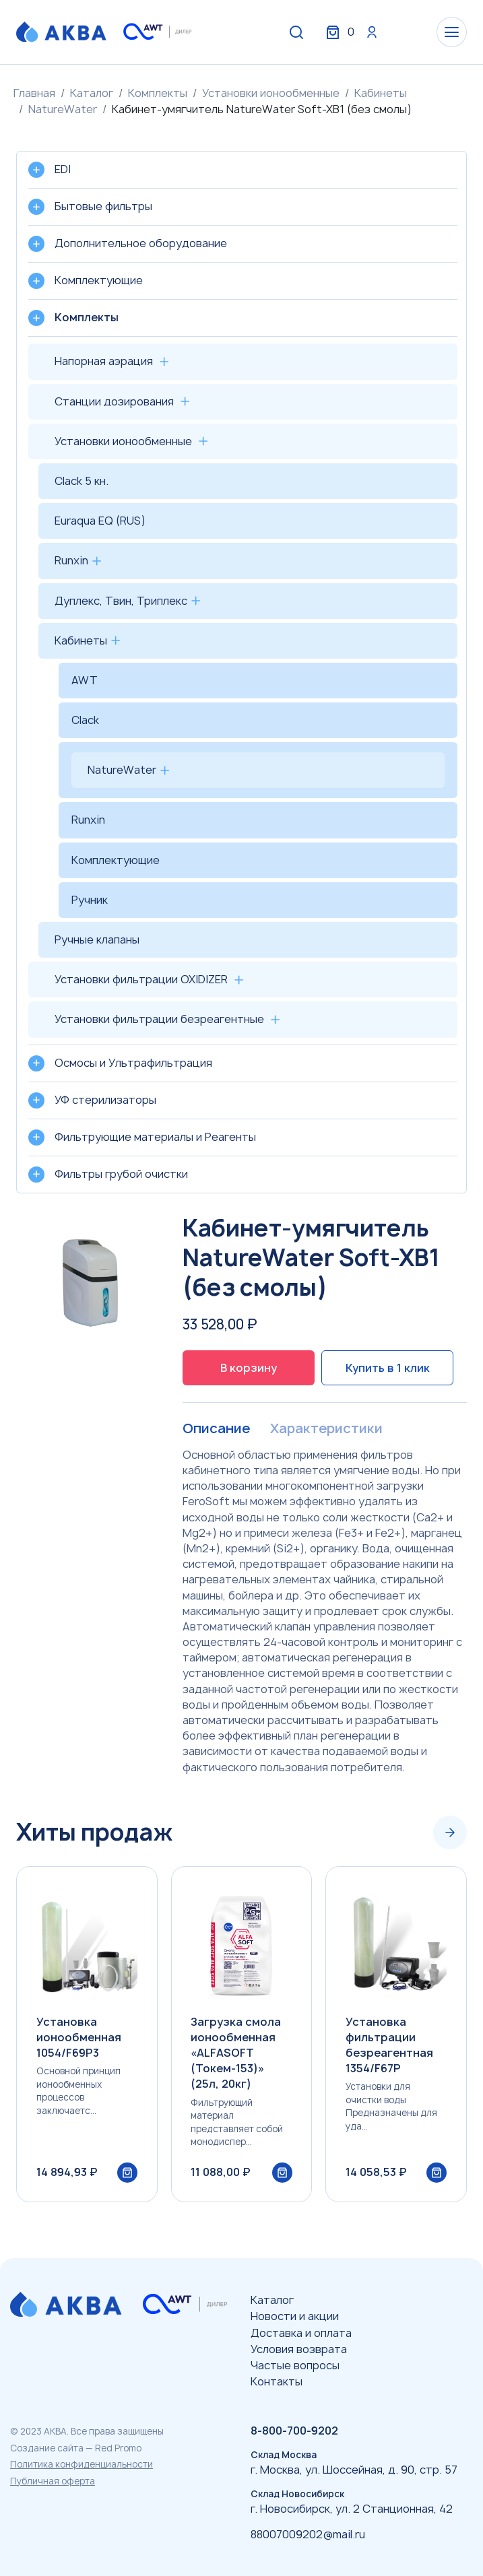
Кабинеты (380, 93)
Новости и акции (295, 2316)
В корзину (248, 1367)
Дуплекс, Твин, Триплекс (121, 600)
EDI (63, 169)
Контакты (276, 2381)
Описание (216, 1428)
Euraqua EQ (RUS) (100, 520)
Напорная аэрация (104, 361)
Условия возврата (299, 2349)
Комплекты (157, 93)
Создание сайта (47, 2448)
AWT (84, 680)
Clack (85, 720)
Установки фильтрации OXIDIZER (141, 979)
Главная (34, 93)
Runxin (71, 560)
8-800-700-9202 (294, 2430)
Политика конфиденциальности (81, 2464)
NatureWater (62, 109)
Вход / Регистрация (366, 32)
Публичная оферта (52, 2481)
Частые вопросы (295, 2365)
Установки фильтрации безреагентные (159, 1019)
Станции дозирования (114, 401)
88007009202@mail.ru (308, 2534)
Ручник (89, 899)
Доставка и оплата (301, 2332)
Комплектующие (115, 860)
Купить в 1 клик (388, 1367)
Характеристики (325, 1428)
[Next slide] (450, 1832)
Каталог (91, 93)
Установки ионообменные (271, 93)
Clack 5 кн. (81, 480)
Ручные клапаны (97, 939)
